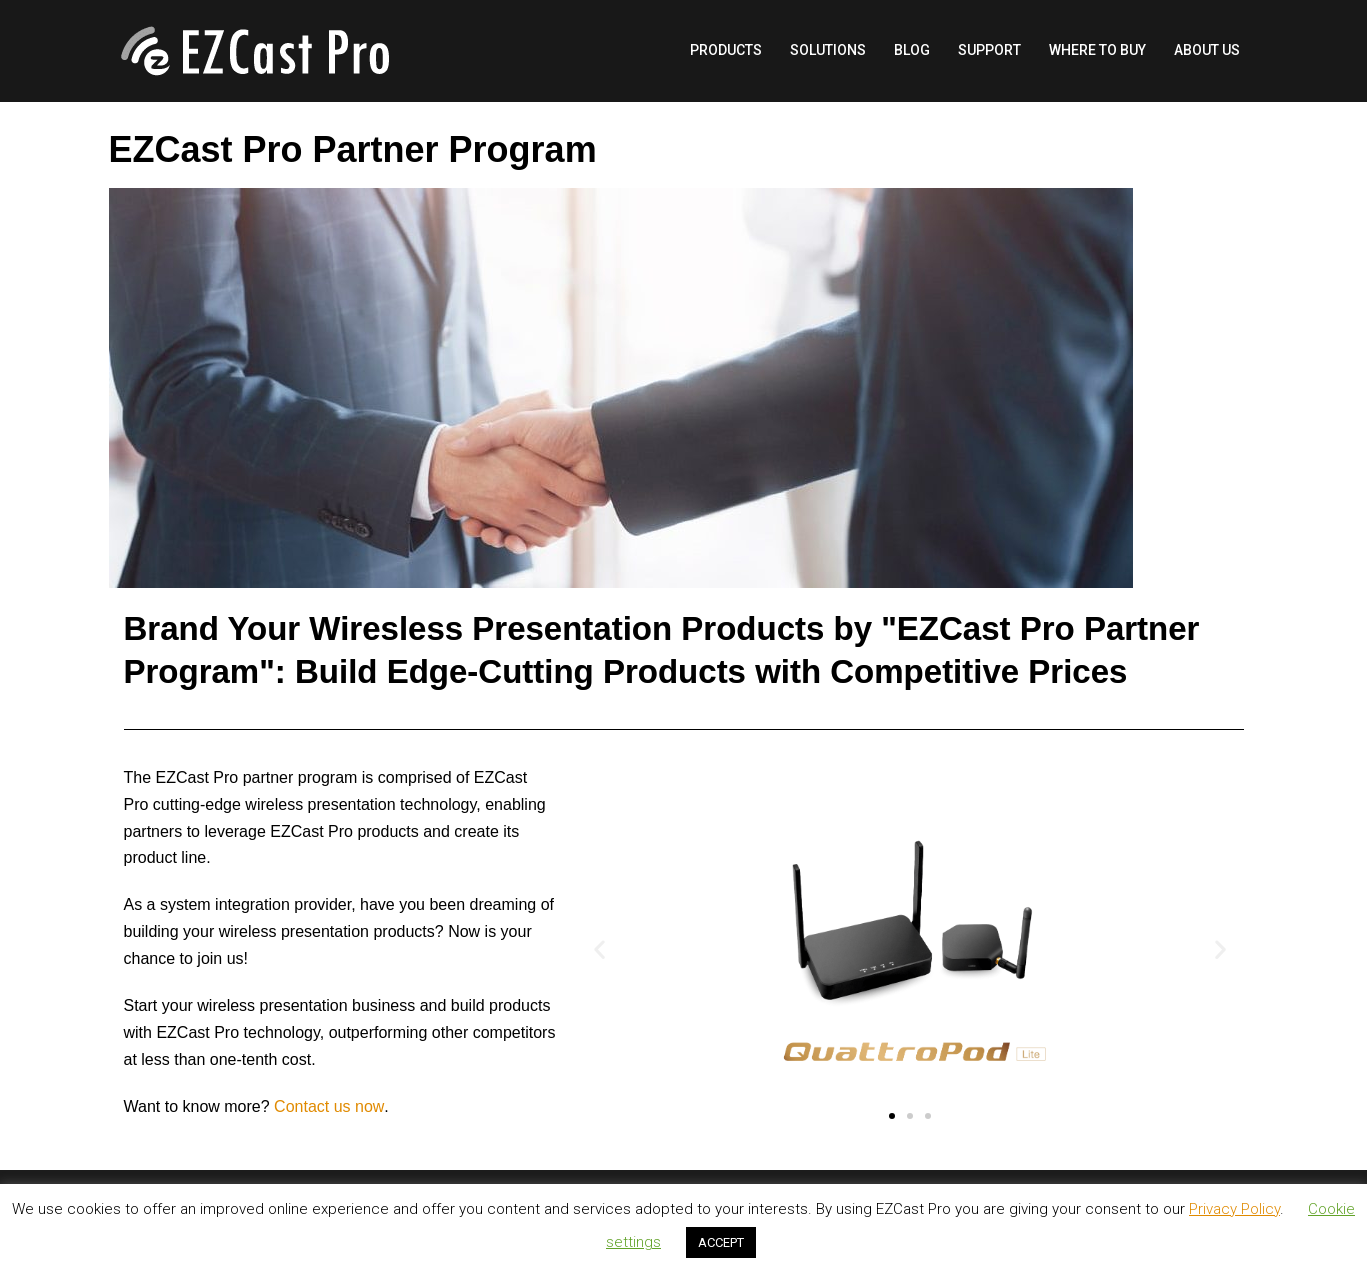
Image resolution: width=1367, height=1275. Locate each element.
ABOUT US (1207, 50)
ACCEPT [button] (721, 1242)
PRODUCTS (726, 50)
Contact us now (329, 1106)
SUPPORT (989, 50)
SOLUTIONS (828, 50)
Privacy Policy (1234, 1209)
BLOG (912, 50)
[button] (892, 1116)
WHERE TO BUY (1097, 50)
